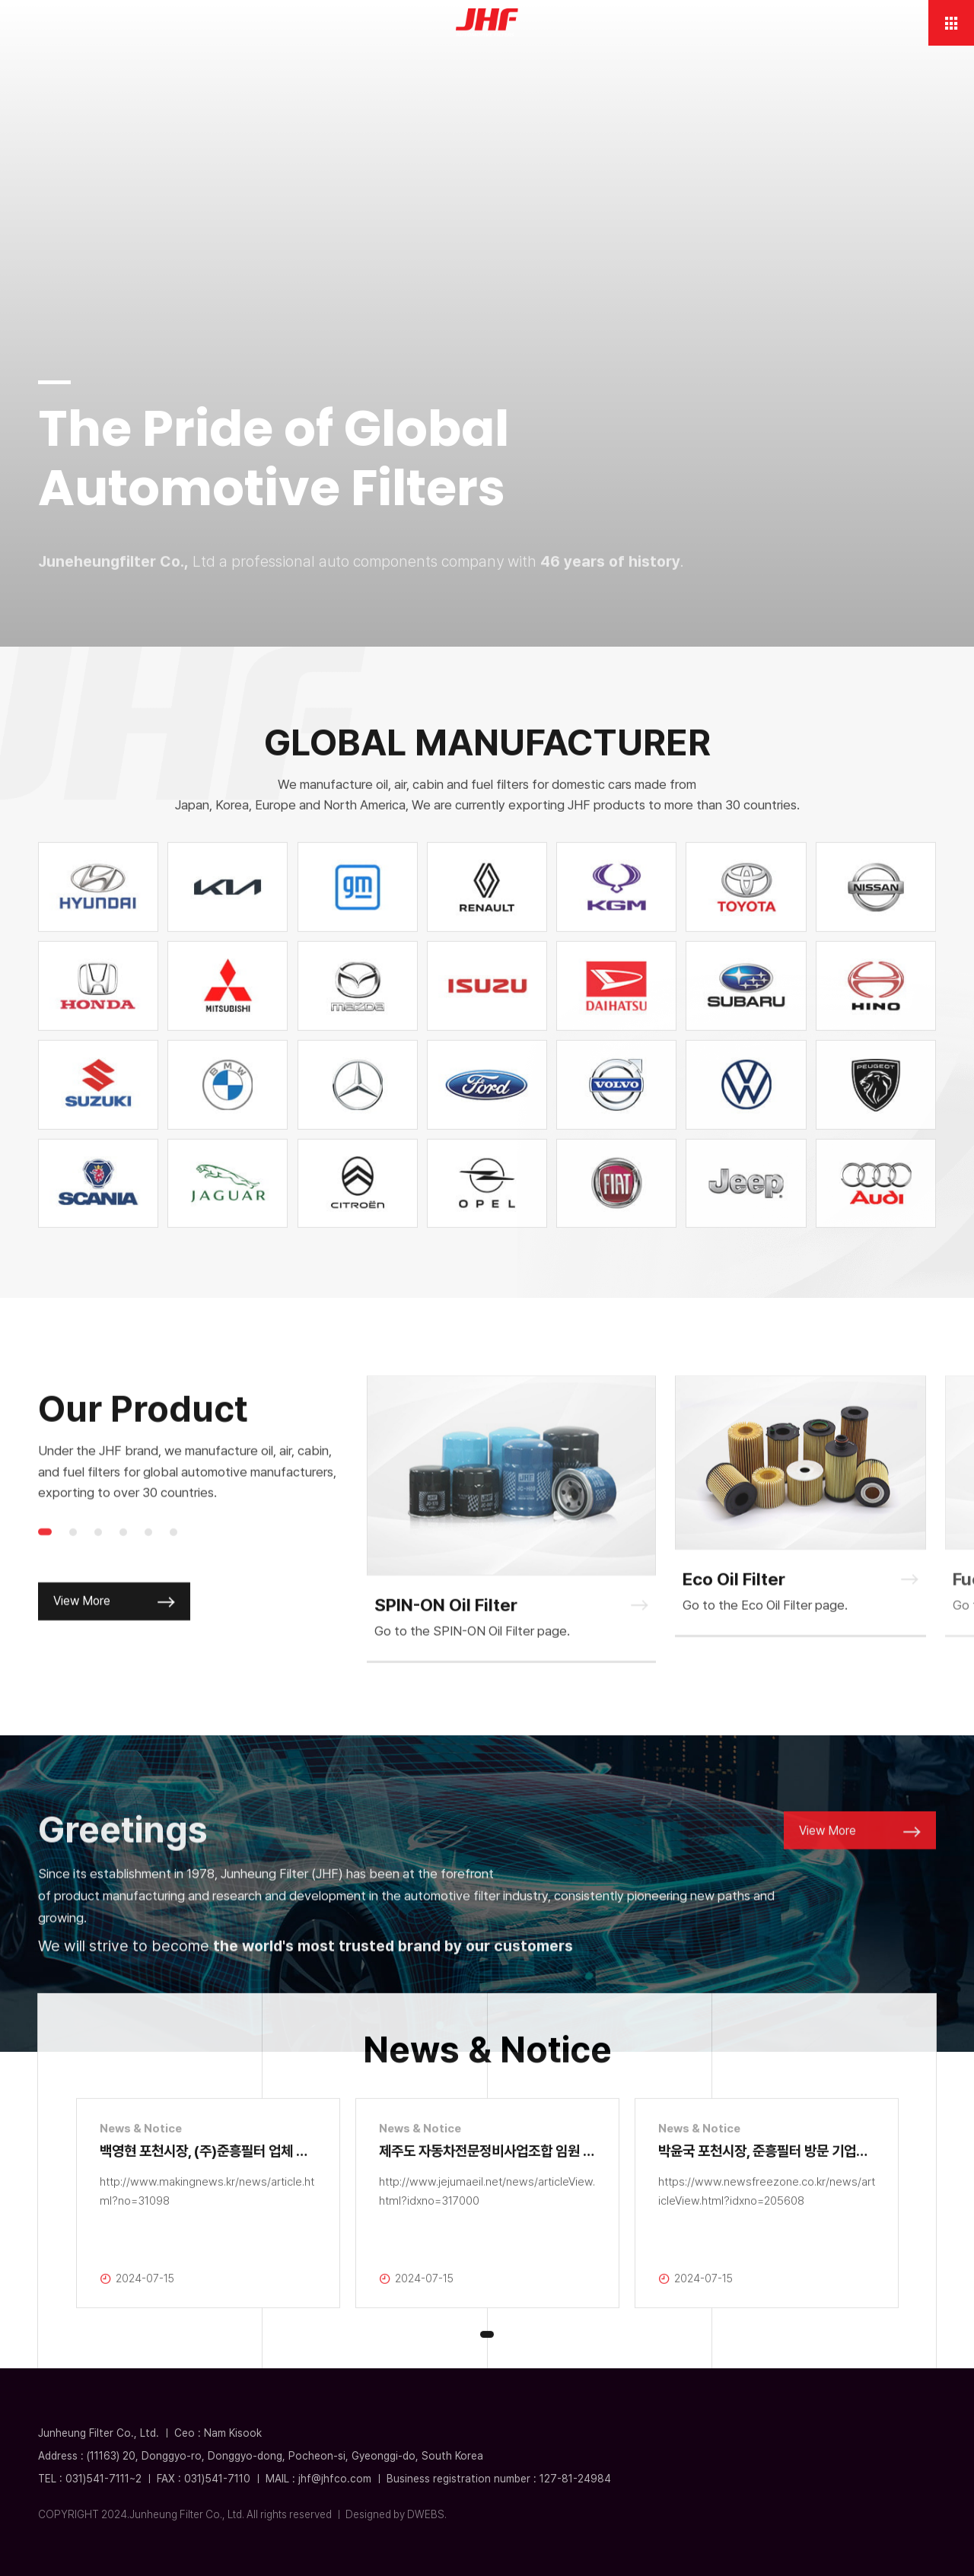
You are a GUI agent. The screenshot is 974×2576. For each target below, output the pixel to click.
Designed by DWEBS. (396, 2514)
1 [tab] (45, 1566)
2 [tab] (73, 1565)
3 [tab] (98, 1565)
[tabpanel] (511, 1553)
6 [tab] (173, 1565)
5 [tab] (148, 1565)
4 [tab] (123, 1565)
